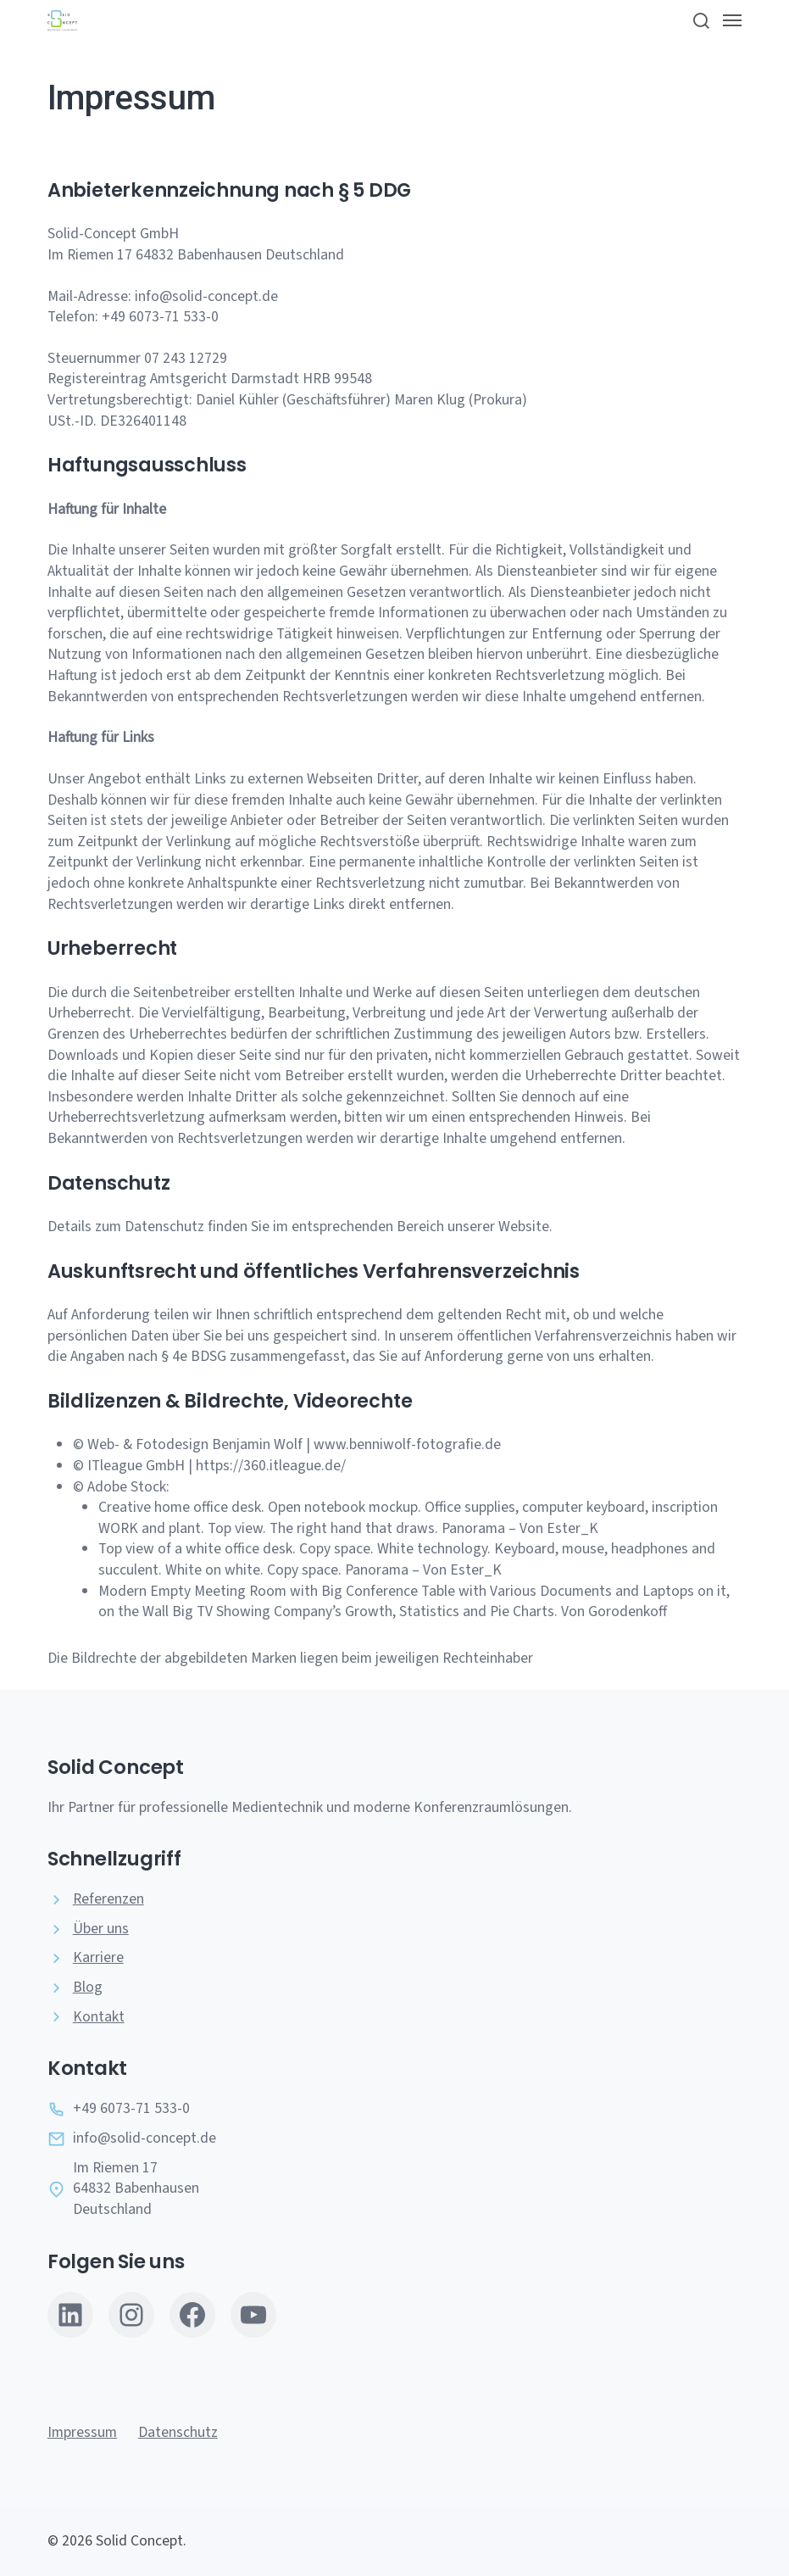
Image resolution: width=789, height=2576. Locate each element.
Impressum (82, 2432)
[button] (700, 20)
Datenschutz (178, 2432)
